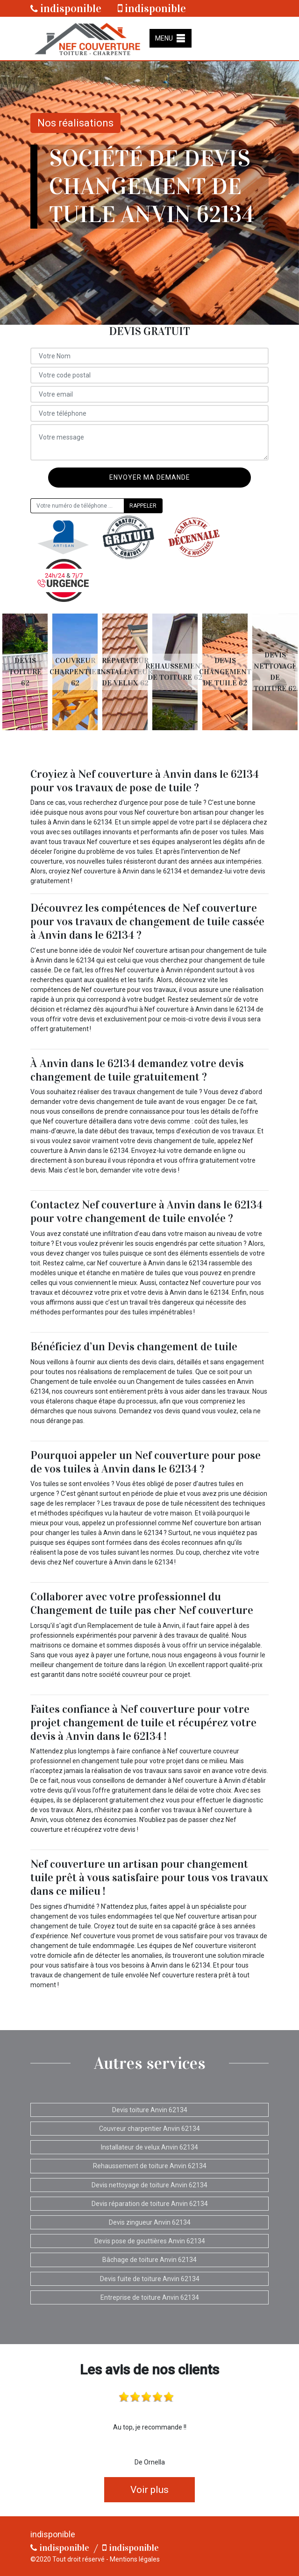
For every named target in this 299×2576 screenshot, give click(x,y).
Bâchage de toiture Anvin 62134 (149, 2259)
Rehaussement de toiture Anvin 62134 (149, 2166)
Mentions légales (135, 2559)
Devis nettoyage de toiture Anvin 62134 (149, 2185)
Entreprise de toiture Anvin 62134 (149, 2297)
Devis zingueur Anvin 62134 (150, 2222)
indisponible (65, 8)
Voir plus (149, 2489)
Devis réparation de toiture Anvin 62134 (150, 2203)
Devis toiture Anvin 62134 (149, 2110)
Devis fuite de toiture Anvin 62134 (149, 2279)
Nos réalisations (75, 123)
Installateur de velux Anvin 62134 (149, 2147)
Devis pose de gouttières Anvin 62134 (149, 2241)
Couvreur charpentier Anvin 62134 (149, 2128)
